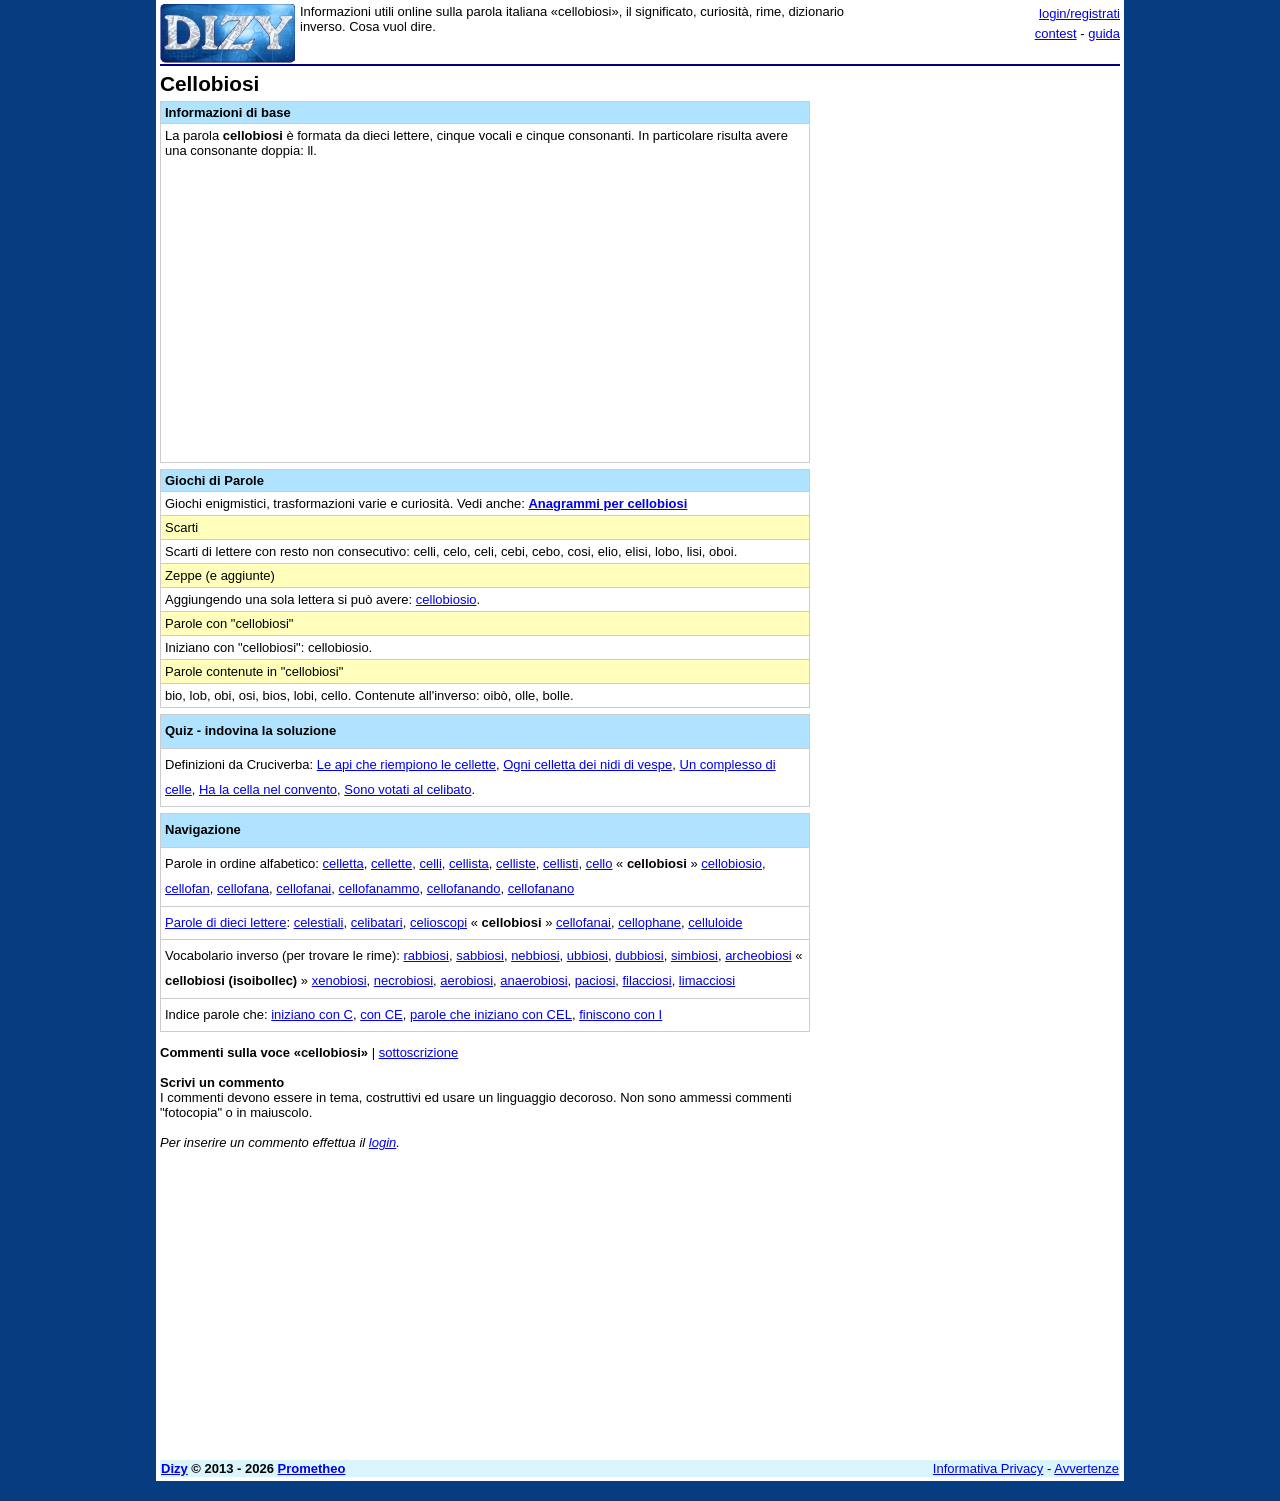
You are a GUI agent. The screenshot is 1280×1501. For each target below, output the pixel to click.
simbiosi (694, 955)
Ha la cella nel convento (268, 789)
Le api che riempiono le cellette (406, 764)
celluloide (715, 922)
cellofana (243, 888)
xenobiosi (339, 980)
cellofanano (541, 888)
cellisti (560, 863)
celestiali (319, 922)
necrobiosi (403, 980)
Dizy (174, 1468)
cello (599, 863)
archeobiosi (758, 955)
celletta (343, 863)
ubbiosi (587, 955)
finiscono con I (620, 1014)
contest (1056, 33)
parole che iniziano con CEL (491, 1014)
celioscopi (438, 922)
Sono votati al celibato (407, 789)
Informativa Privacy (988, 1468)
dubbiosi (639, 955)
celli (430, 863)
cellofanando (464, 888)
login (382, 1142)
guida (1104, 33)
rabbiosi (426, 955)
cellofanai (303, 888)
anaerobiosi (533, 980)
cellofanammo (379, 888)
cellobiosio (446, 599)
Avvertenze (1086, 1468)
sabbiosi (480, 955)
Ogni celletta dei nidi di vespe (587, 764)
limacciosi (707, 980)
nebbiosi (535, 955)
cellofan (187, 888)
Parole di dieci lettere (225, 922)
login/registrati (1079, 13)
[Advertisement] (970, 373)
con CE (381, 1014)
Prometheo (312, 1468)
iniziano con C (312, 1014)
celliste (516, 863)
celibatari (377, 922)
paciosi (595, 980)
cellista (469, 863)
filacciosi (647, 980)
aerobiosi (466, 980)
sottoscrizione (418, 1052)
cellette (391, 863)
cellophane (649, 922)
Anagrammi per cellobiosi (607, 503)
